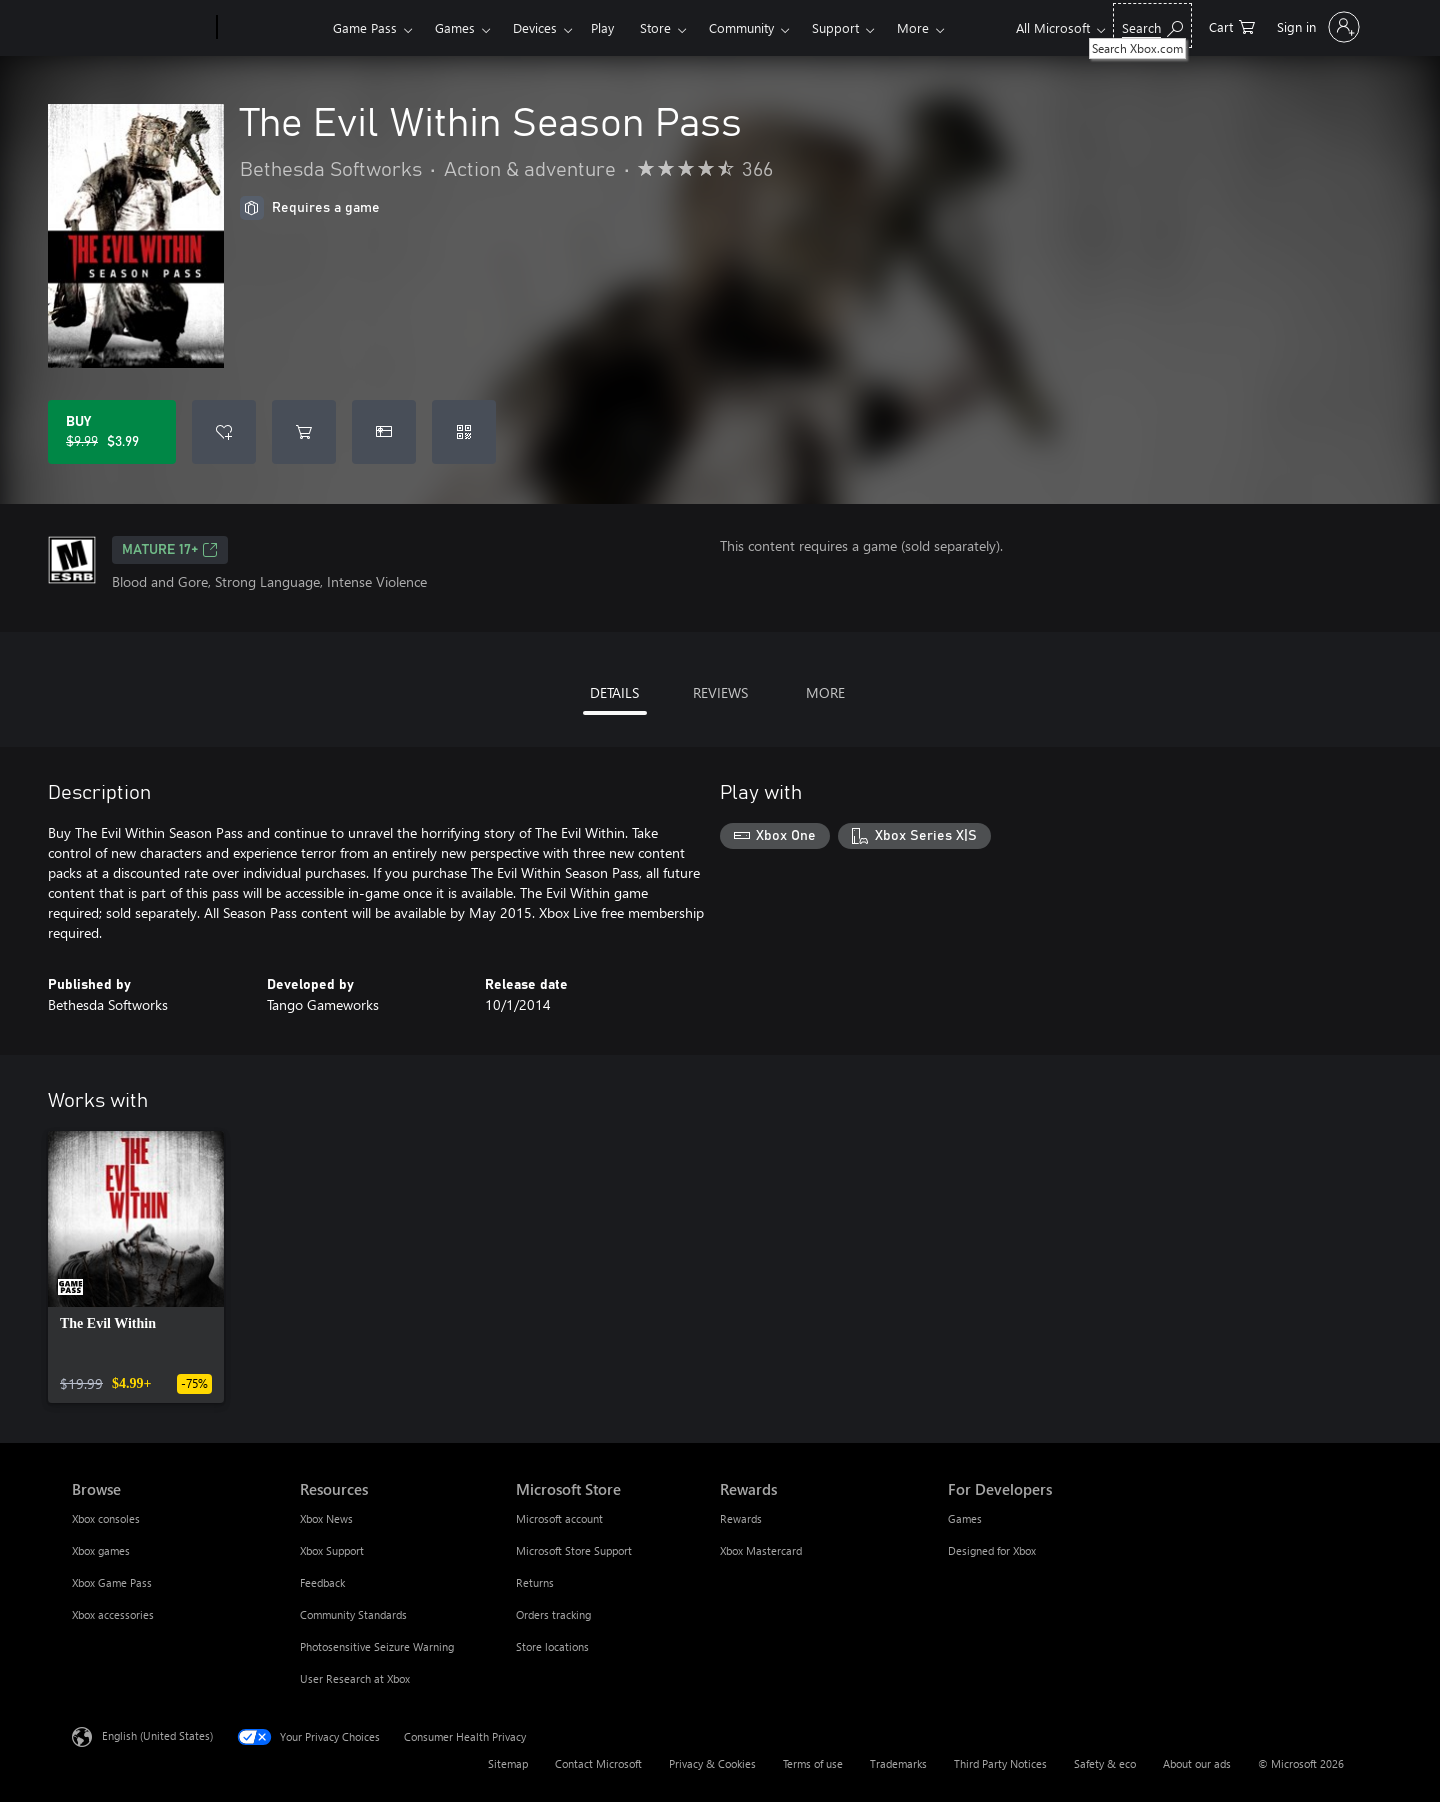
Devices (535, 27)
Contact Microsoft (598, 1763)
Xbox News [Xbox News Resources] (326, 1518)
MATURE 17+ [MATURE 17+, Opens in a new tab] (170, 550)
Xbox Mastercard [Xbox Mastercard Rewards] (761, 1550)
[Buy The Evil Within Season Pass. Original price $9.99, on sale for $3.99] (112, 432)
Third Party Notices (1000, 1763)
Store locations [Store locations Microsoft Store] (552, 1646)
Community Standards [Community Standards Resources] (353, 1614)
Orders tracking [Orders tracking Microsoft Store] (553, 1614)
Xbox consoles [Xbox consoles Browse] (106, 1518)
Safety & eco (1105, 1763)
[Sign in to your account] (1316, 27)
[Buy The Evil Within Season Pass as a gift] (384, 432)
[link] (136, 1267)
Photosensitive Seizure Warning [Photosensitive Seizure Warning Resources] (377, 1646)
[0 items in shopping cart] (1232, 25)
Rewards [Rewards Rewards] (741, 1518)
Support (835, 27)
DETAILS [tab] (614, 692)
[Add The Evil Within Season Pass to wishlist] (224, 432)
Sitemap (508, 1763)
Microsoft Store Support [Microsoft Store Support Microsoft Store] (574, 1550)
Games (455, 27)
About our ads (1197, 1763)
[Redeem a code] (464, 432)
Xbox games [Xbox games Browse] (101, 1550)
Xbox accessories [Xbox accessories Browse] (113, 1614)
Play (602, 27)
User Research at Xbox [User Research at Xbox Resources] (355, 1678)
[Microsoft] (140, 28)
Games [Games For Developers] (965, 1518)
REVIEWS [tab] (720, 692)
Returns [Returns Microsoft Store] (535, 1582)
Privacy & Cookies (712, 1763)
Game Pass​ (365, 27)
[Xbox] (272, 28)
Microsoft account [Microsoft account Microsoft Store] (559, 1518)
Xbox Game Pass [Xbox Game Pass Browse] (112, 1582)
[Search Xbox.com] (1152, 25)
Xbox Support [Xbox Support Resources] (332, 1550)
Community (741, 27)
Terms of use (813, 1763)
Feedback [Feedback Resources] (322, 1582)
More (913, 27)
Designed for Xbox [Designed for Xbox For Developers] (992, 1550)
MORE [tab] (825, 692)
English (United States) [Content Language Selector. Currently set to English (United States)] (157, 1735)
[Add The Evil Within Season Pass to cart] (304, 432)
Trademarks (898, 1763)
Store (655, 27)
